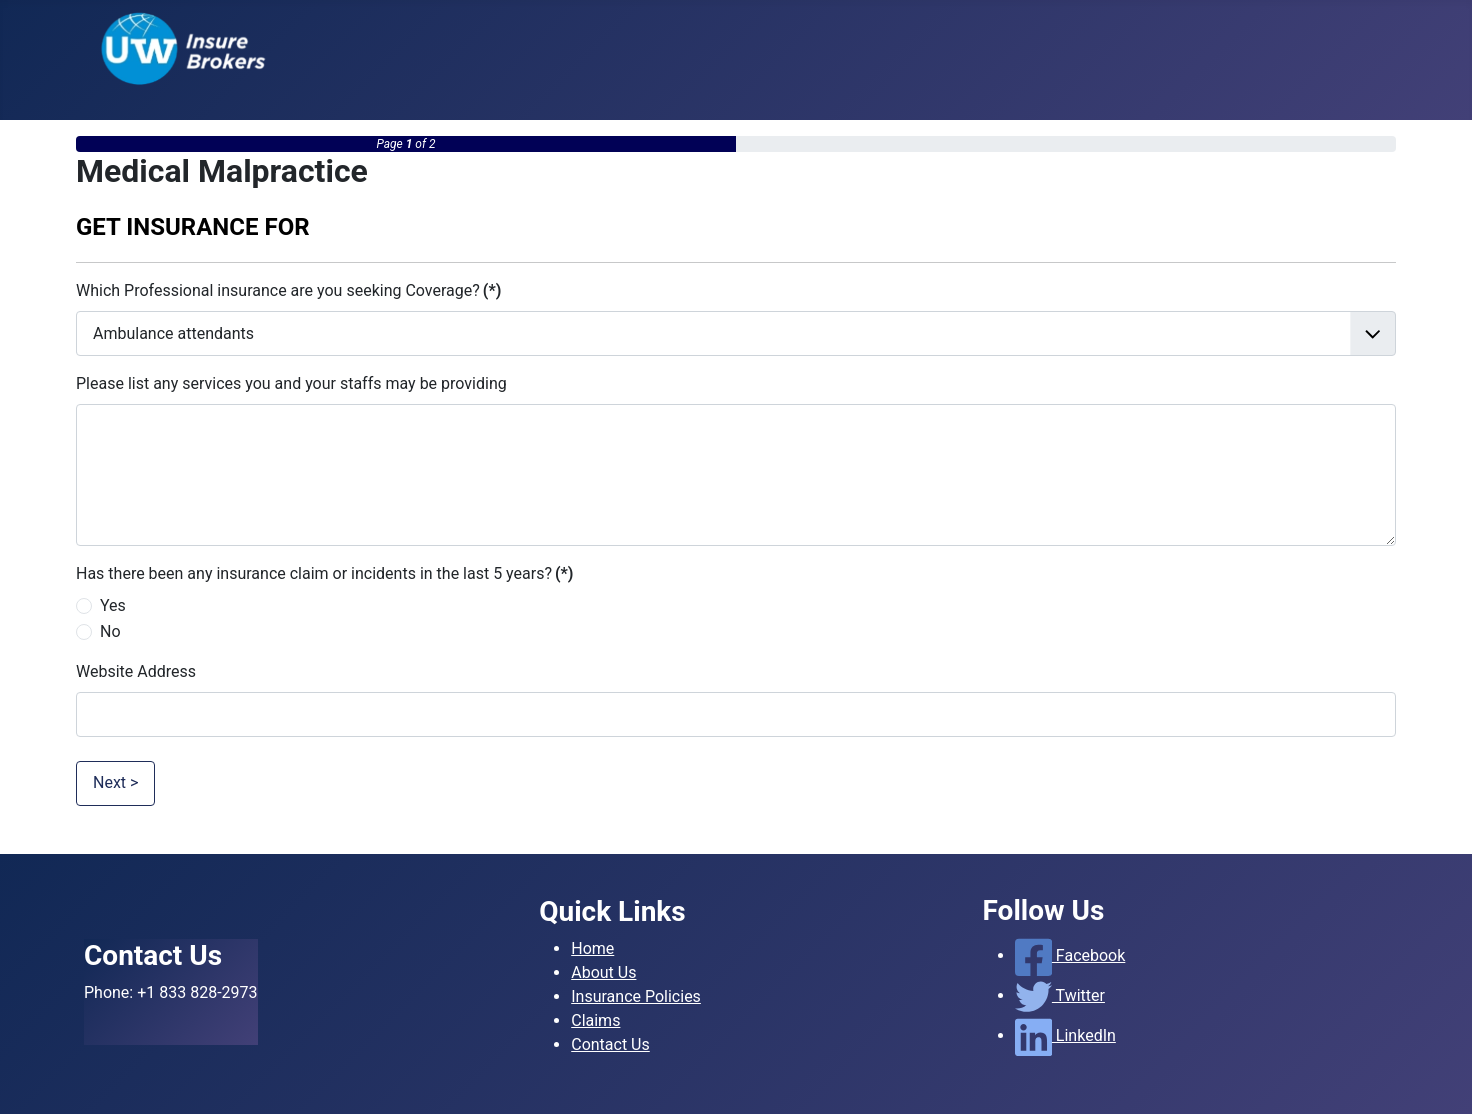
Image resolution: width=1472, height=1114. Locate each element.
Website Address (136, 671)
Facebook (1070, 955)
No (110, 631)
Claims (595, 1020)
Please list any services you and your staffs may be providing (291, 383)
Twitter (1060, 995)
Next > (115, 782)
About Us (603, 972)
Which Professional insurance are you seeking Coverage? (288, 290)
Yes (113, 605)
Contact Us (610, 1044)
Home (592, 948)
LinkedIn (1065, 1035)
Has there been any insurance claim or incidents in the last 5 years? (324, 573)
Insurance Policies (636, 996)
